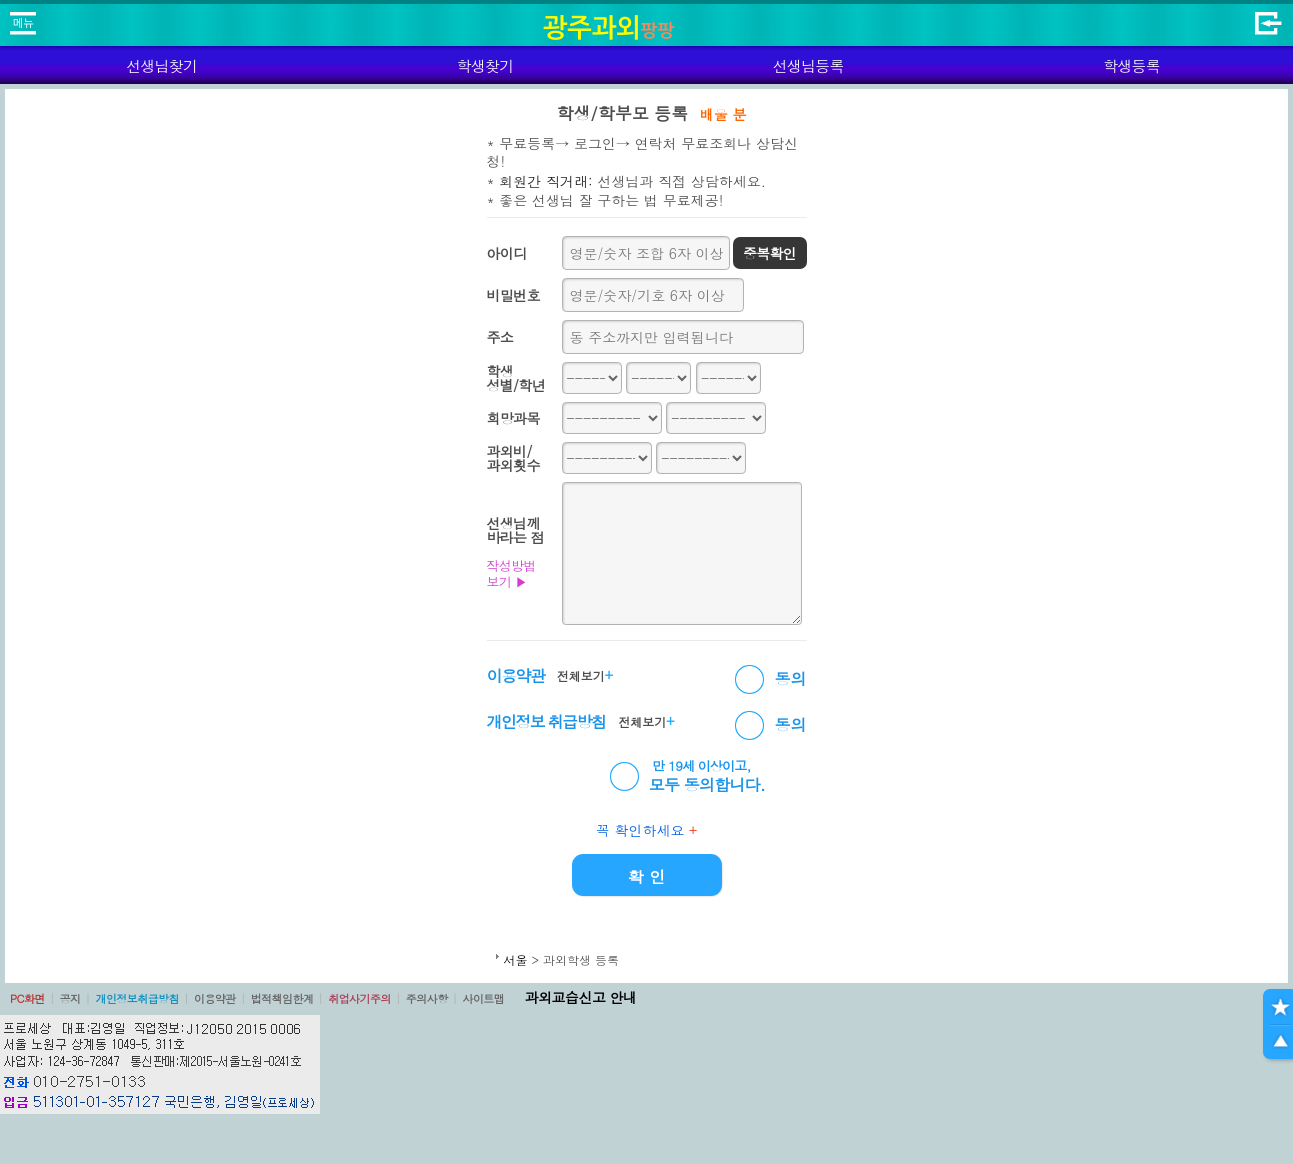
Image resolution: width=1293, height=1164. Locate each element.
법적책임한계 (282, 998)
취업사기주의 (359, 998)
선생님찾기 (161, 65)
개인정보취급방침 (137, 998)
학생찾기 (484, 65)
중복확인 (769, 253)
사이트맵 (483, 998)
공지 (70, 998)
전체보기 (585, 675)
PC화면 (27, 998)
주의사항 (427, 998)
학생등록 (1131, 65)
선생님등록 (808, 65)
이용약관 (215, 998)
